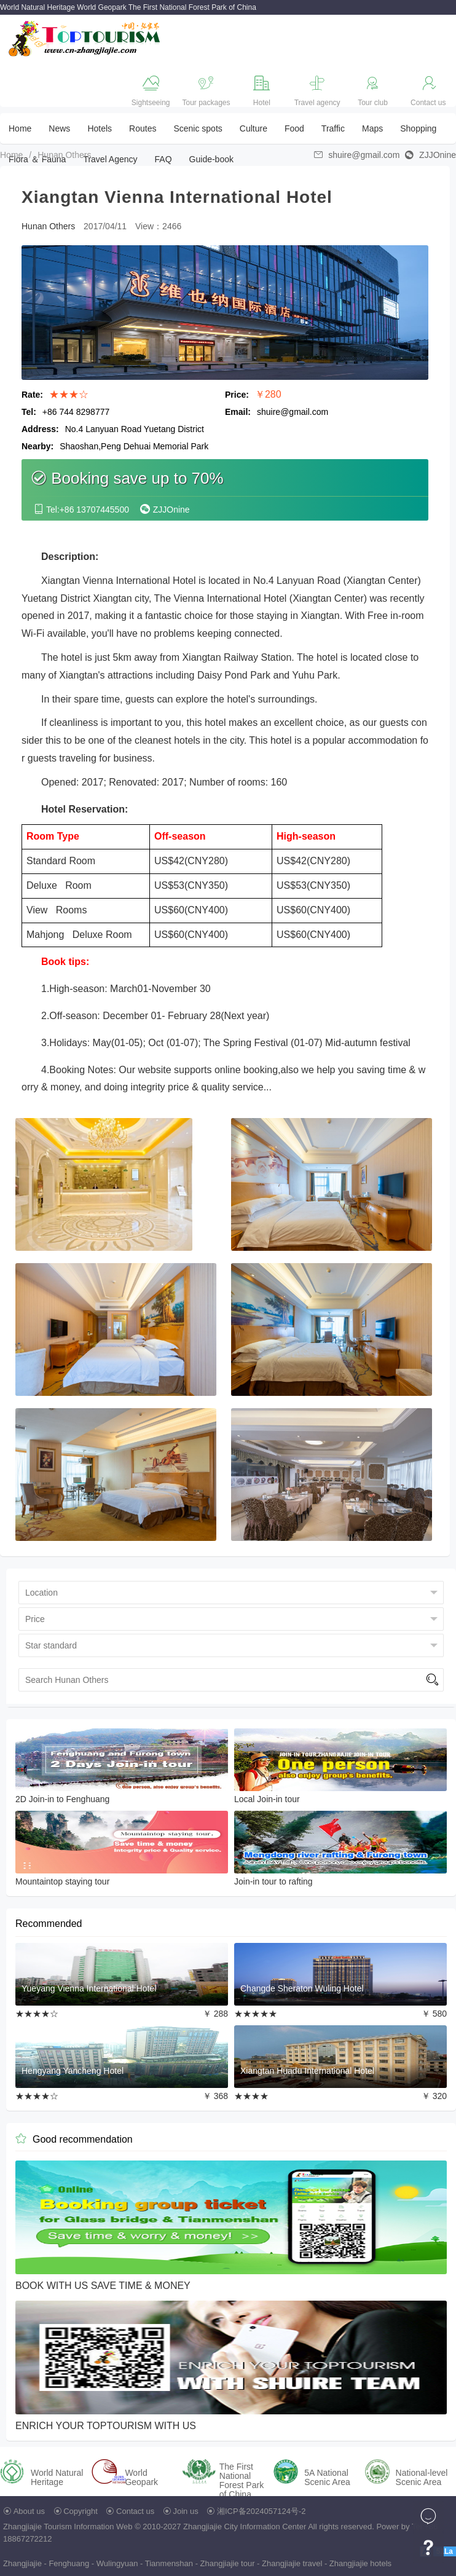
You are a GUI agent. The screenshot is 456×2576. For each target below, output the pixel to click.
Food (294, 128)
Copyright (80, 2511)
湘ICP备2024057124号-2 (261, 2511)
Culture (253, 128)
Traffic (333, 128)
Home (20, 128)
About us (29, 2511)
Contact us (135, 2511)
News (59, 128)
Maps (372, 128)
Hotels (99, 128)
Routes (142, 128)
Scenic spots (197, 128)
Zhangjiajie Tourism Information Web (68, 2526)
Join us (186, 2511)
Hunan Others (64, 155)
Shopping (418, 128)
